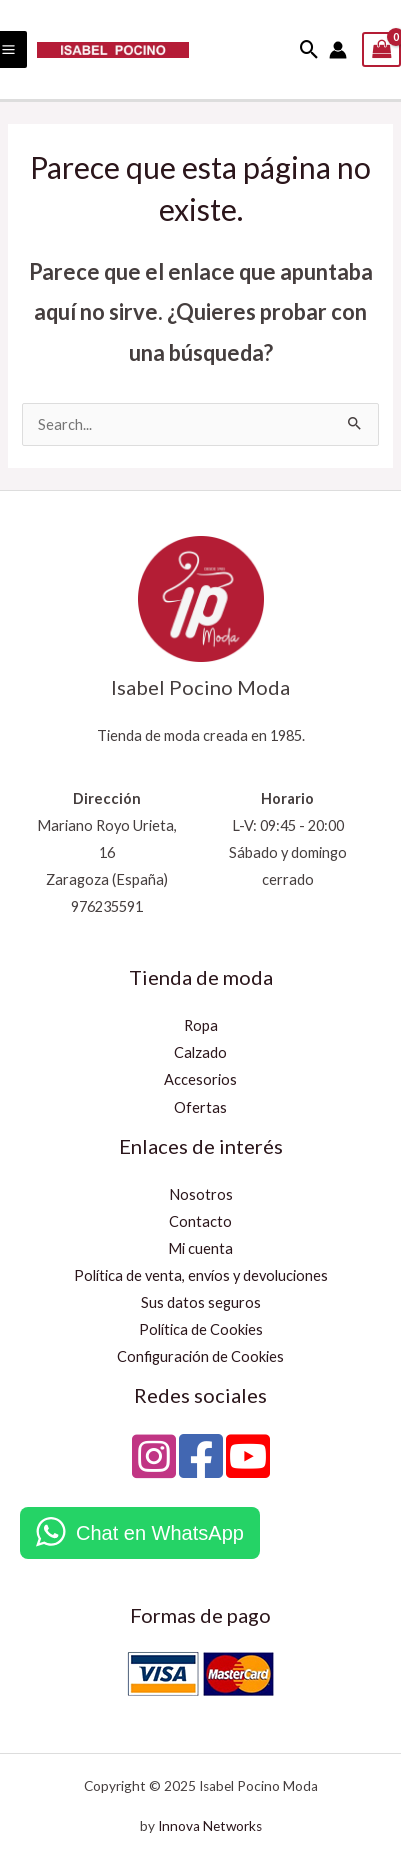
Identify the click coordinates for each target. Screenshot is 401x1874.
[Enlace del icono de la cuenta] (338, 50)
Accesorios (200, 1079)
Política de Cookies (201, 1329)
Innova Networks (210, 1826)
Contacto (200, 1221)
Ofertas (200, 1107)
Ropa (201, 1025)
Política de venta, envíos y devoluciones (201, 1275)
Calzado (200, 1052)
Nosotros (201, 1194)
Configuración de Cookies (200, 1356)
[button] (309, 49)
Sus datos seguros (201, 1302)
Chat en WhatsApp (160, 1533)
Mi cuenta (200, 1248)
